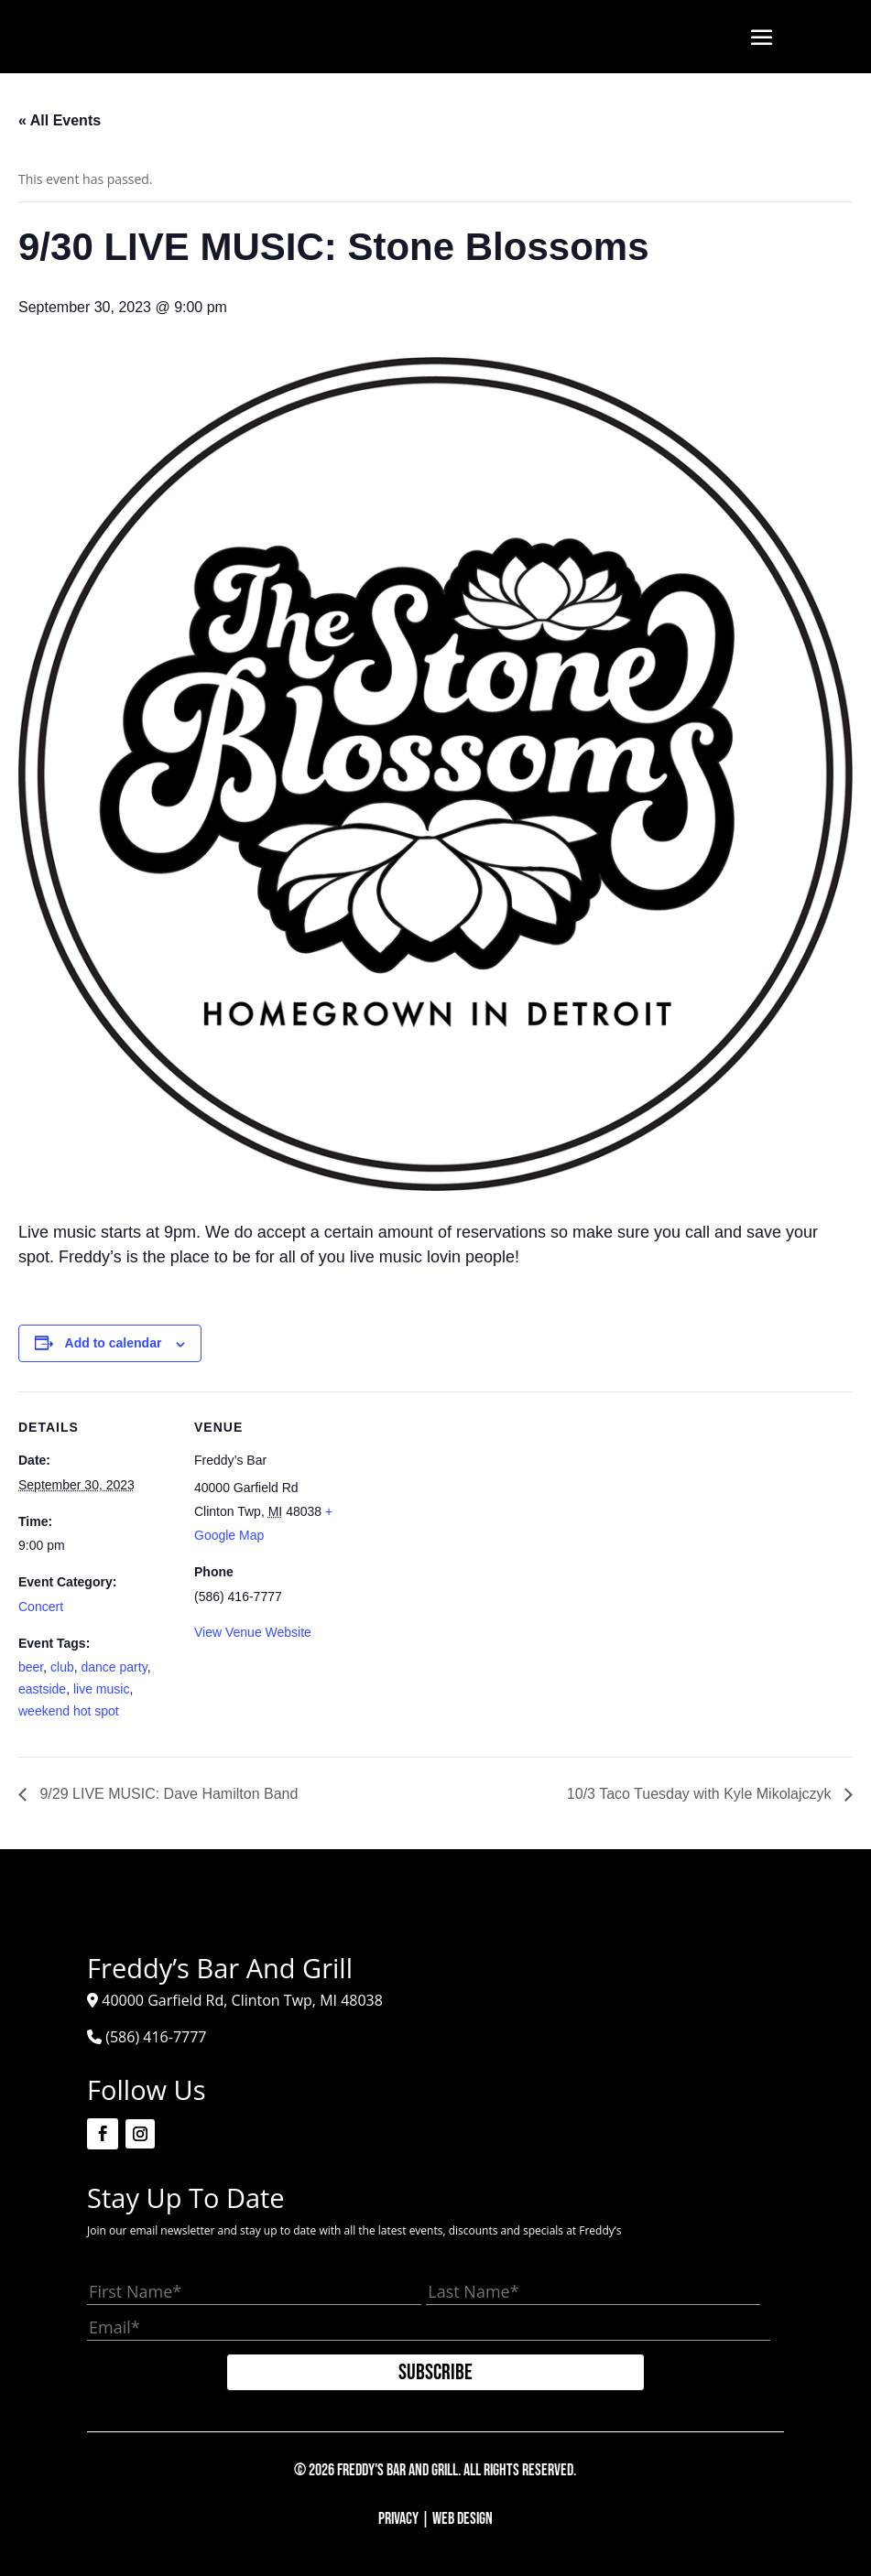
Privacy (398, 2518)
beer (30, 1667)
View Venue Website (252, 1632)
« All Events (59, 120)
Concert (40, 1606)
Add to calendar (113, 1343)
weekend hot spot (68, 1711)
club (62, 1667)
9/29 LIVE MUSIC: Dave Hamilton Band (167, 1794)
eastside (42, 1689)
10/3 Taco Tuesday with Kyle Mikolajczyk (701, 1794)
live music (101, 1689)
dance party (114, 1667)
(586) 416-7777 (155, 2037)
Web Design (462, 2518)
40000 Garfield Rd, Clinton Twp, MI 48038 (242, 2000)
